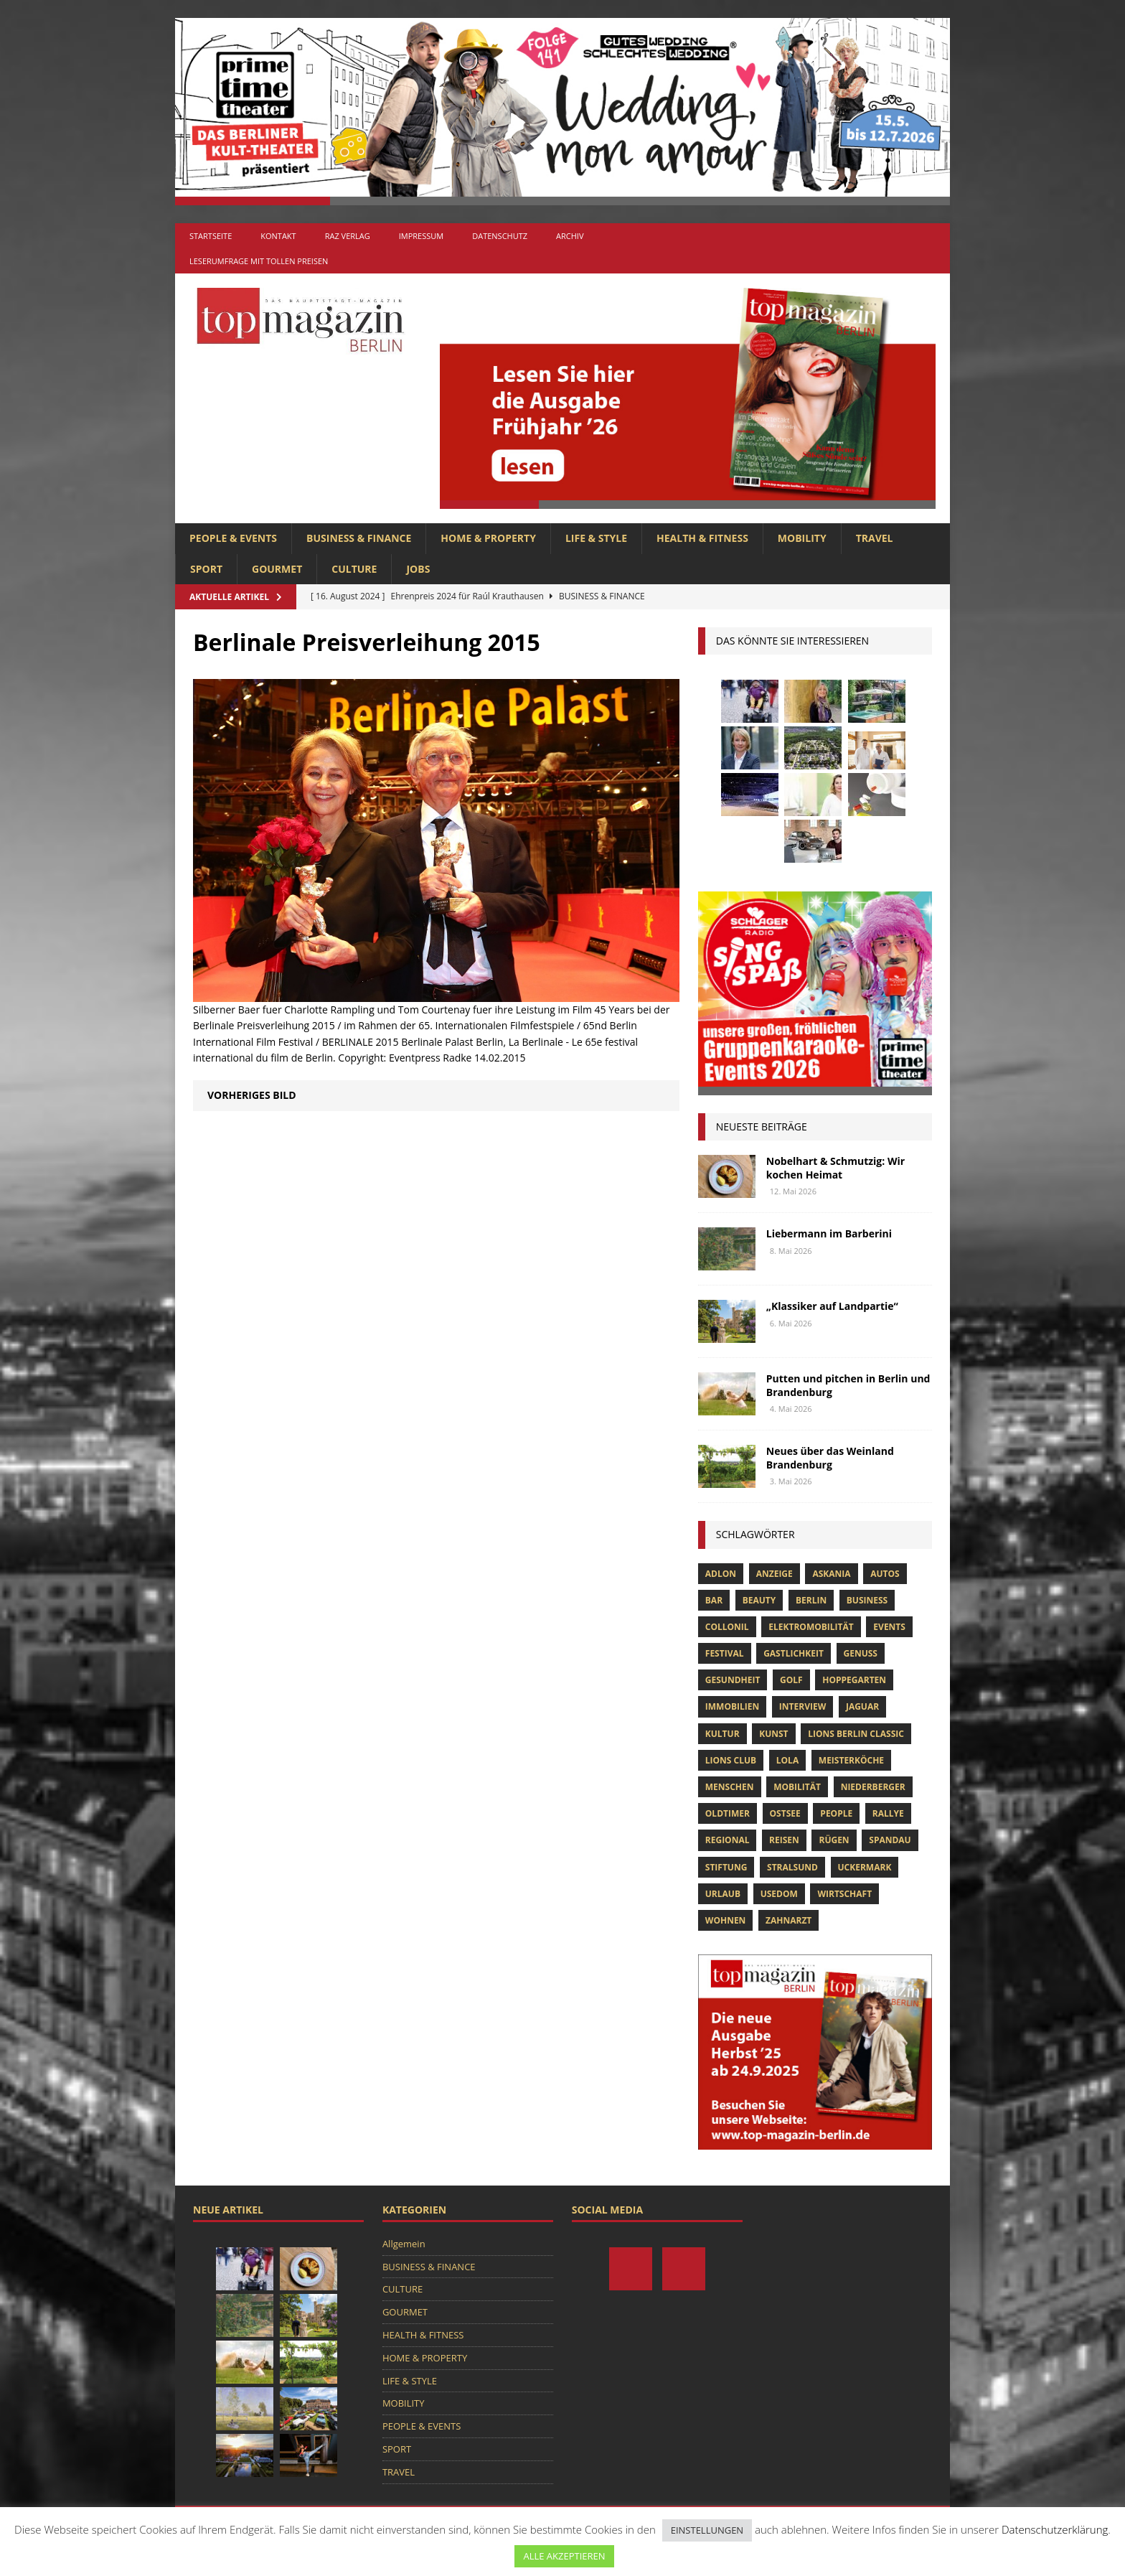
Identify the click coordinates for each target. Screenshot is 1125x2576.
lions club (730, 1760)
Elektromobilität (810, 1627)
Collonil (727, 1627)
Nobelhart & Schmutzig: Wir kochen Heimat (835, 1167)
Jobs (418, 569)
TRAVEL (874, 538)
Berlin (811, 1600)
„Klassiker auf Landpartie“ (832, 1306)
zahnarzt (788, 1920)
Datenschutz (499, 235)
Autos (884, 1574)
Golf (791, 1680)
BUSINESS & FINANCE (358, 538)
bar (713, 1600)
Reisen (784, 1840)
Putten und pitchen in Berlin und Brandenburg (848, 1385)
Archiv (569, 235)
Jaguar (862, 1706)
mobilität (797, 1787)
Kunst (773, 1734)
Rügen (834, 1840)
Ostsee (785, 1813)
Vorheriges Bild (251, 1095)
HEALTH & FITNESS (702, 538)
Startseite (210, 235)
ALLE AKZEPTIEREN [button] (564, 2555)
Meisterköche (851, 1760)
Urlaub (722, 1894)
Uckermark (865, 1867)
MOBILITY (802, 538)
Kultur (722, 1734)
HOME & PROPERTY (488, 538)
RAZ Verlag (347, 235)
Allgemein (403, 2243)
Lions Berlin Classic (856, 1734)
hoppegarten (854, 1680)
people (836, 1813)
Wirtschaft (844, 1894)
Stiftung (726, 1867)
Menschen (729, 1787)
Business (867, 1600)
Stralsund (792, 1867)
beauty (759, 1600)
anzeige (774, 1574)
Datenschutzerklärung (1055, 2529)
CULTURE (354, 569)
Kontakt (278, 235)
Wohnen (725, 1920)
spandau (889, 1840)
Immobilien (732, 1706)
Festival (724, 1653)
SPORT (206, 569)
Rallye (888, 1813)
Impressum (421, 235)
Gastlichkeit (793, 1653)
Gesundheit (733, 1680)
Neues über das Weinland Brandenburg (830, 1457)
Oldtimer (727, 1813)
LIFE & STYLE (596, 538)
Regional (727, 1840)
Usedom (779, 1894)
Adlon (720, 1574)
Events (889, 1627)
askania (831, 1574)
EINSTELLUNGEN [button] (707, 2530)
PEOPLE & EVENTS (233, 538)
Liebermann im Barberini (829, 1233)
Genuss (860, 1653)
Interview (802, 1706)
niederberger (873, 1787)
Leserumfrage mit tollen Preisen (258, 261)
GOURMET (277, 569)
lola (787, 1760)
